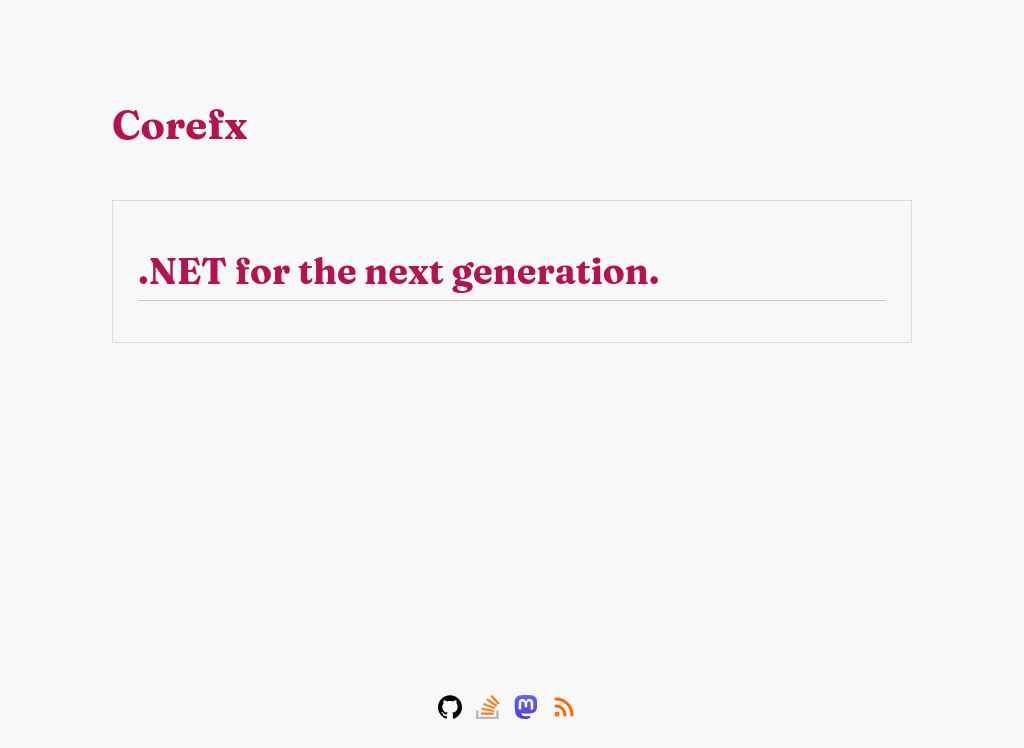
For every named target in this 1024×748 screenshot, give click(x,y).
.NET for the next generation (399, 271)
